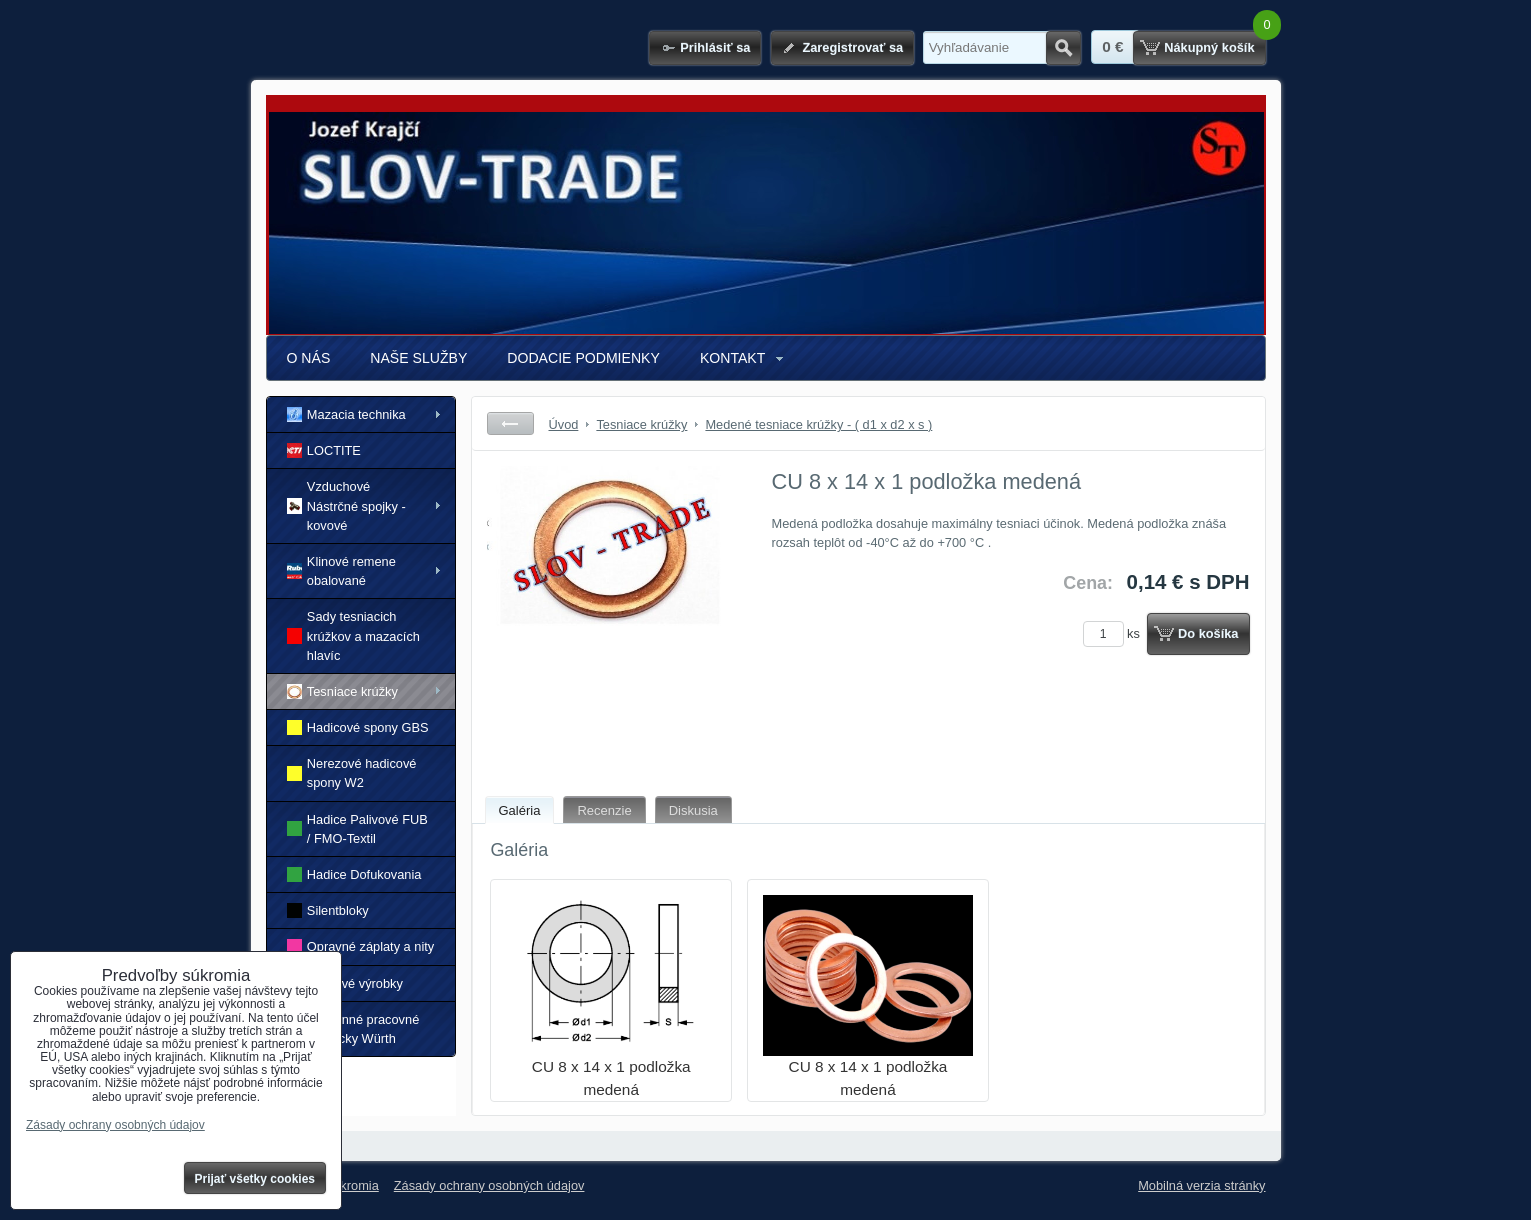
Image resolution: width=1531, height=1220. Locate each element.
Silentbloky (328, 910)
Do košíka (1208, 633)
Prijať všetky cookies (255, 1179)
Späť (510, 423)
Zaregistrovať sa (852, 47)
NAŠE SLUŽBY (418, 358)
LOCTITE (324, 450)
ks (1115, 633)
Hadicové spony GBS (358, 727)
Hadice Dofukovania (354, 874)
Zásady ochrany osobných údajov (489, 1185)
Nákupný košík (1209, 47)
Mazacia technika (346, 414)
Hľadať (1063, 48)
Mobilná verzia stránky (1201, 1185)
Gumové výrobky (345, 982)
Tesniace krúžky (342, 691)
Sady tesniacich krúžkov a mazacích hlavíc (353, 635)
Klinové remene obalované (341, 571)
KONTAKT (732, 358)
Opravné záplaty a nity (361, 946)
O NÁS (309, 358)
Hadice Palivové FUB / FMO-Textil (357, 829)
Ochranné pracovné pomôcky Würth (353, 1029)
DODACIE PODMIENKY (583, 358)
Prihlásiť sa (715, 47)
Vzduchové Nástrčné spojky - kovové (346, 505)
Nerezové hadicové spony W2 (352, 773)
